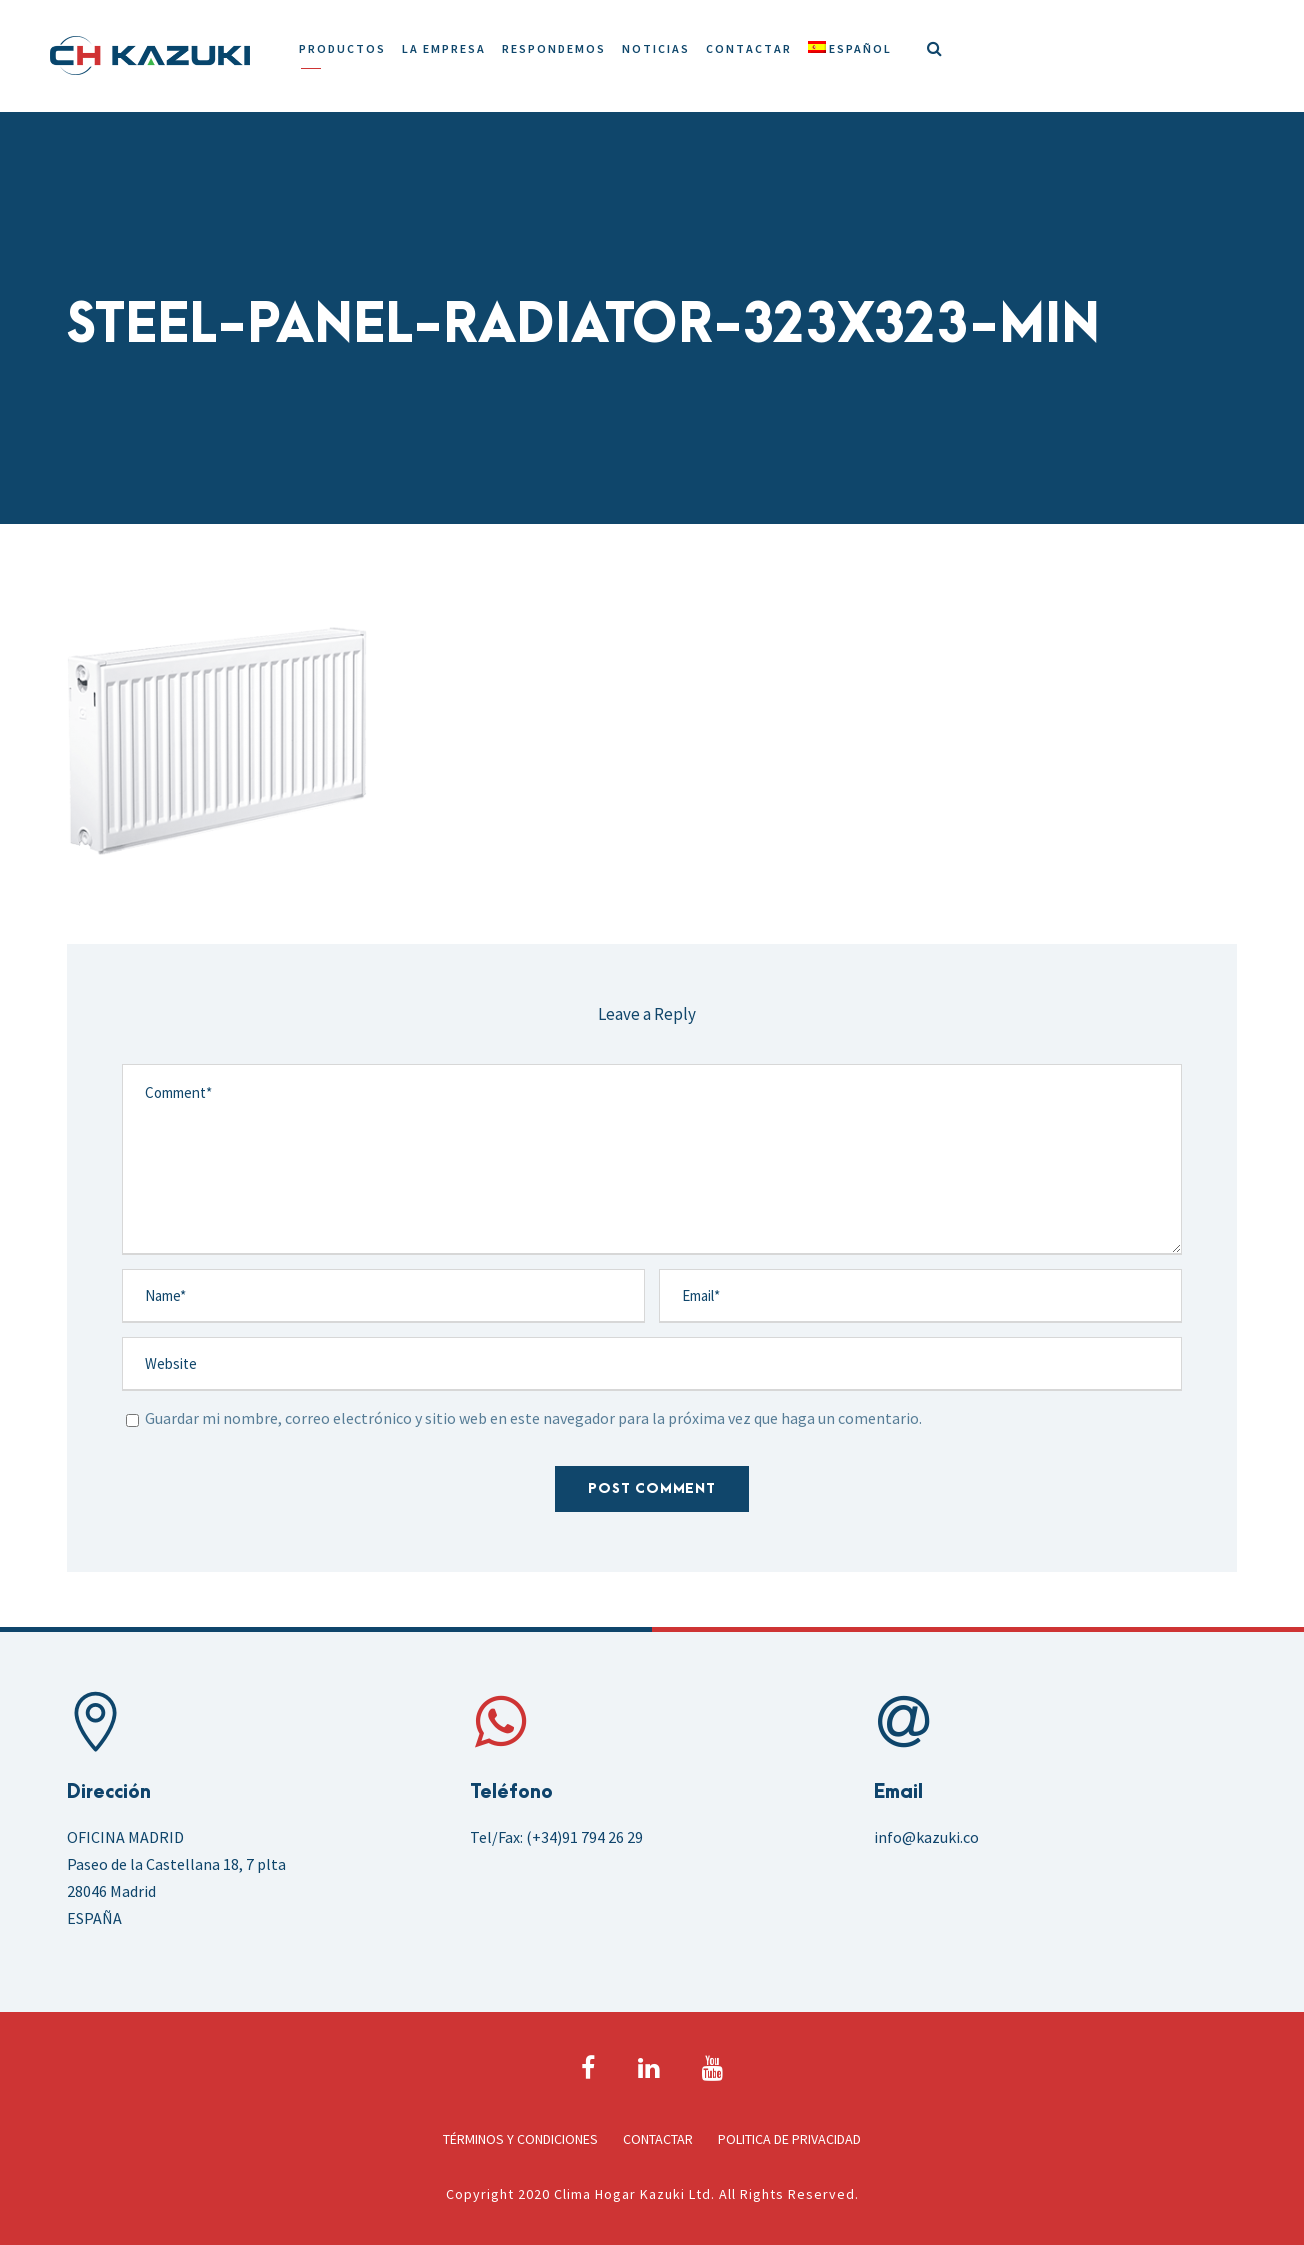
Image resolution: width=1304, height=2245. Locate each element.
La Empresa (444, 48)
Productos (342, 48)
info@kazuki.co (926, 1837)
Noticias (656, 48)
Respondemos (554, 48)
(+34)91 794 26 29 (584, 1837)
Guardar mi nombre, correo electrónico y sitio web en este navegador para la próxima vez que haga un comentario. (533, 1418)
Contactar (749, 48)
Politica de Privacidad (789, 2139)
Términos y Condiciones (520, 2139)
